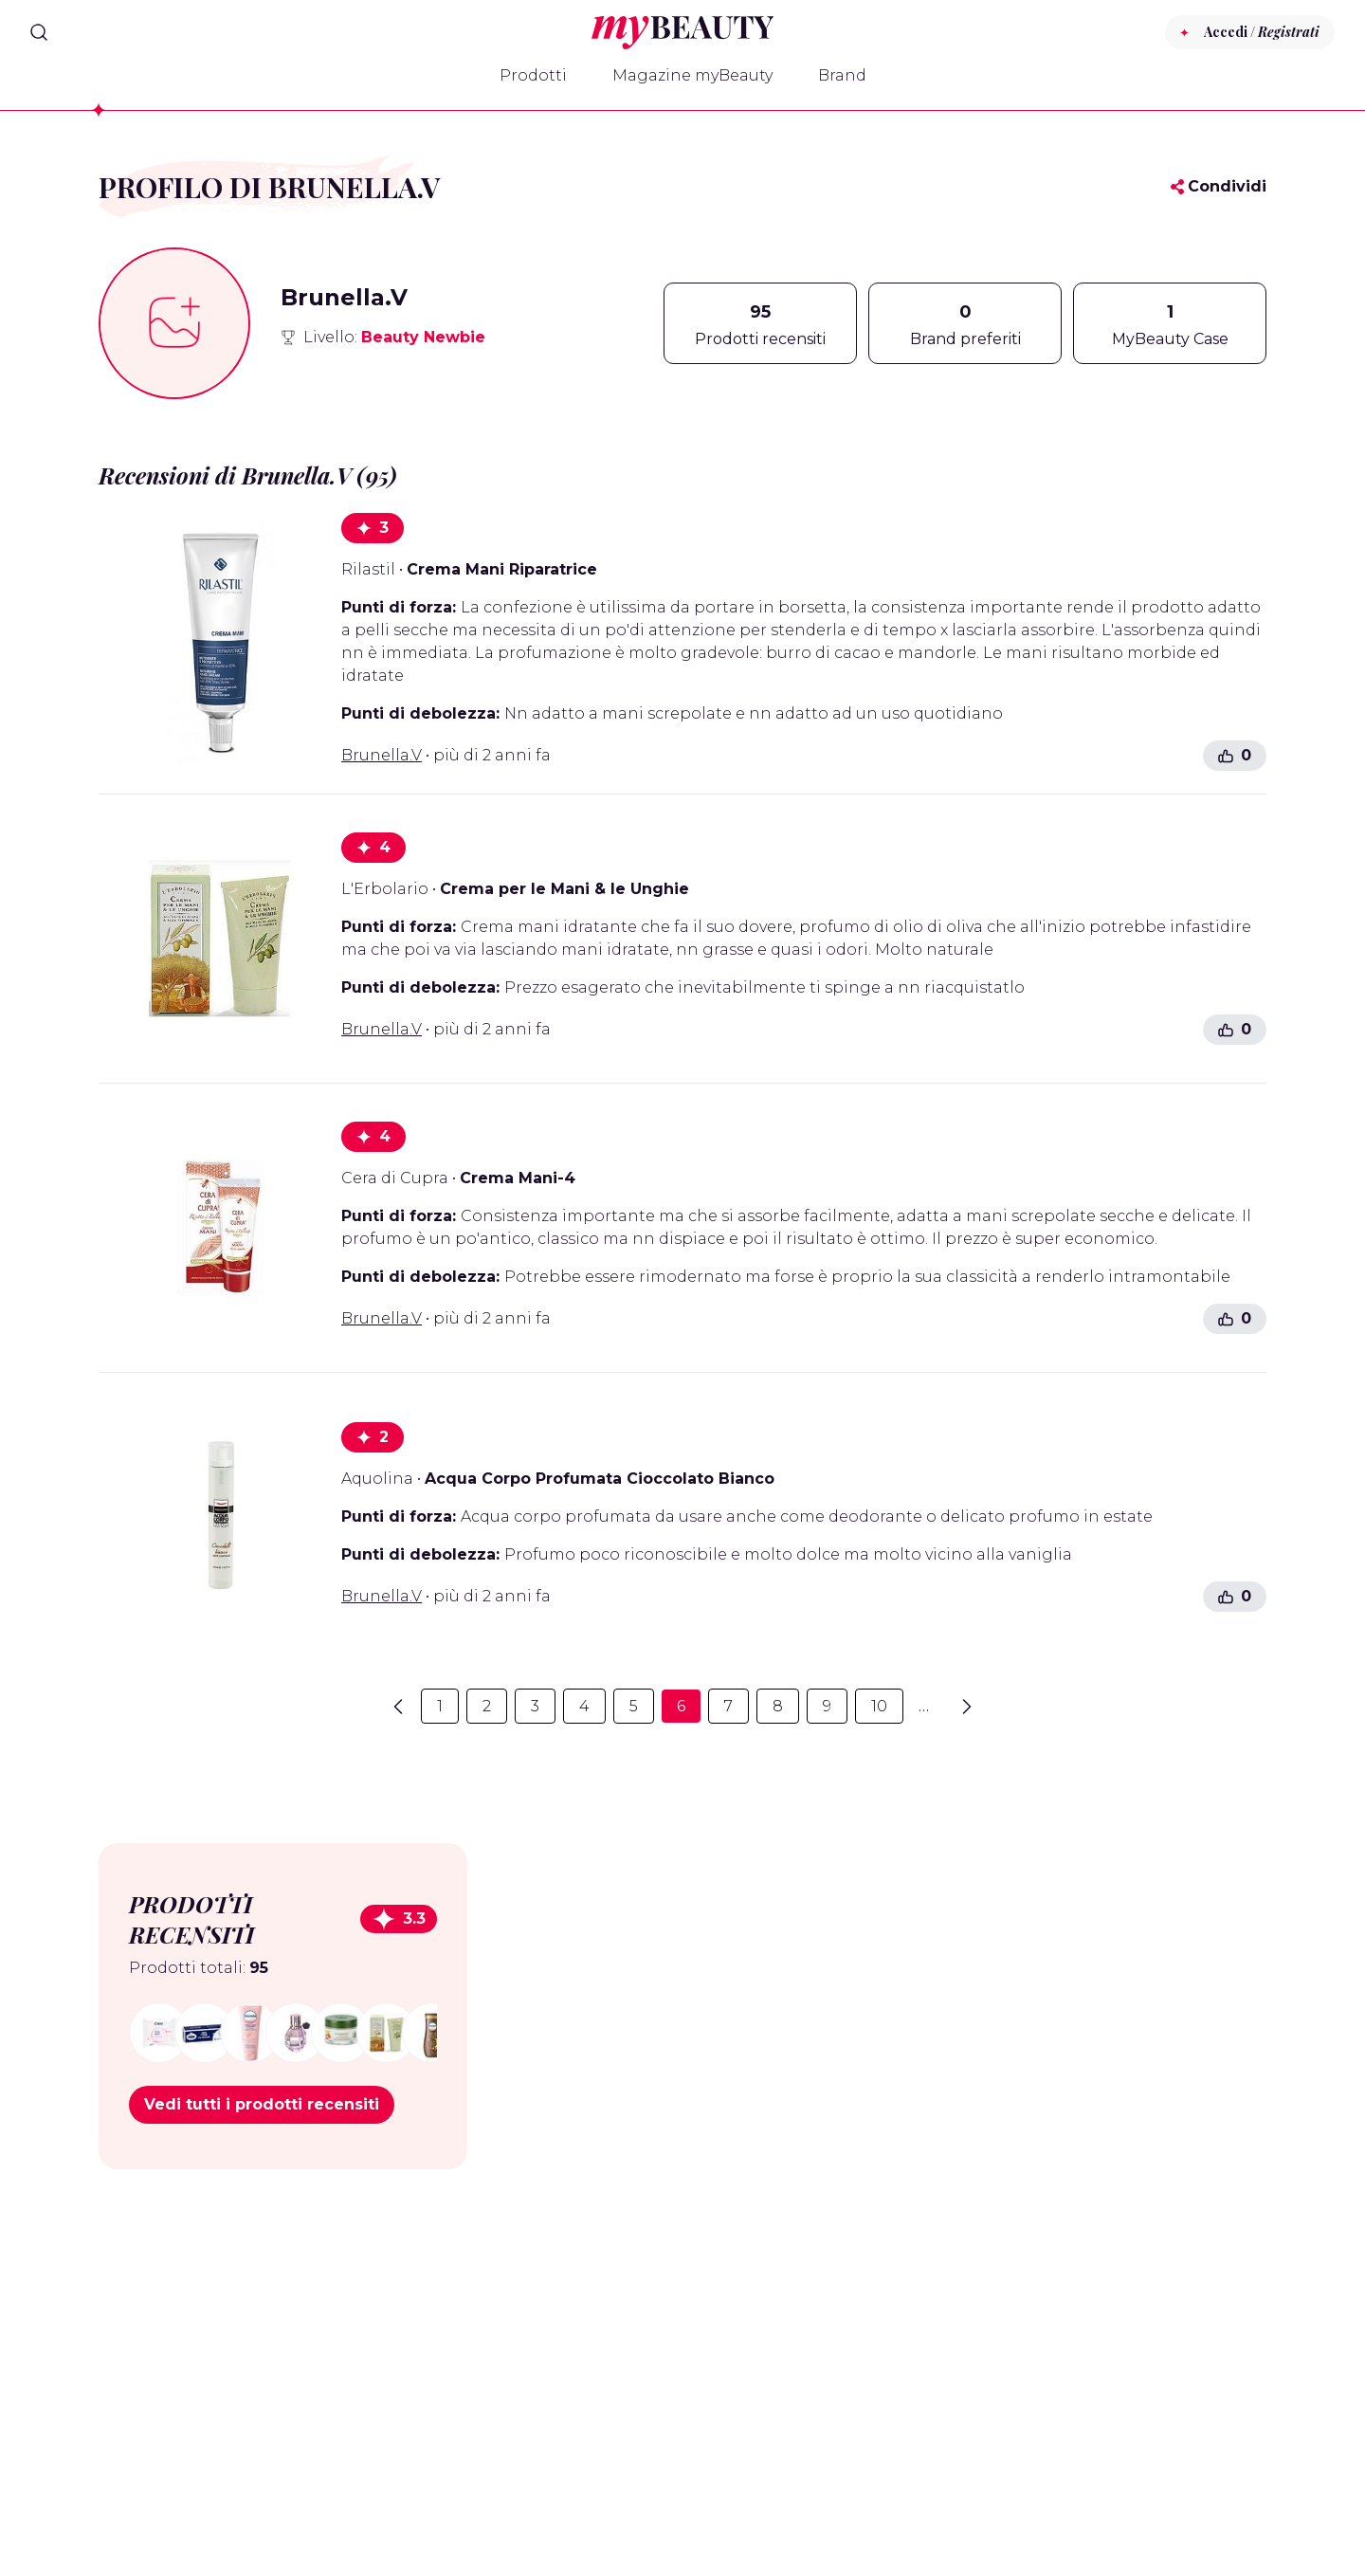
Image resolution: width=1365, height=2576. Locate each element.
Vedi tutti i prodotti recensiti (261, 2104)
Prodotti (533, 75)
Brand (842, 75)
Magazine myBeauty (692, 75)
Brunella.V (381, 755)
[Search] (38, 32)
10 (879, 1706)
